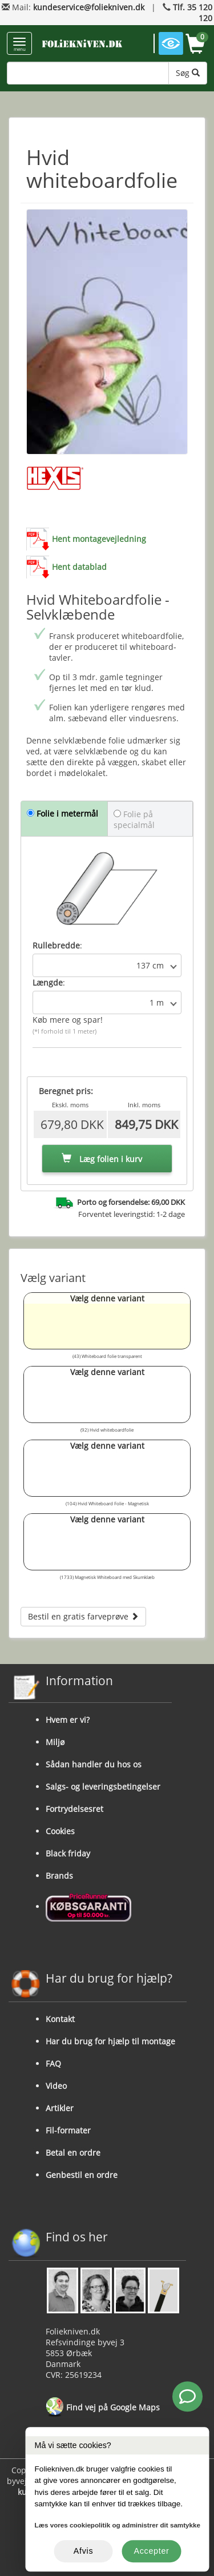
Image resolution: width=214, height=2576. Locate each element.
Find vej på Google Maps (103, 2407)
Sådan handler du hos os (94, 1764)
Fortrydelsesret (74, 1808)
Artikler (60, 2108)
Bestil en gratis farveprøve (83, 1616)
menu (19, 45)
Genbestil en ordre (82, 2174)
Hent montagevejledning (99, 538)
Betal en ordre (73, 2152)
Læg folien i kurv (102, 1159)
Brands (59, 1875)
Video (56, 2085)
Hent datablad (79, 566)
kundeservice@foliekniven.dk (88, 7)
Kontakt (60, 2019)
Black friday (68, 1853)
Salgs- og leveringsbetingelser (103, 1786)
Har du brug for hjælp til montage (110, 2041)
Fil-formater (68, 2130)
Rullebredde (56, 945)
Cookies (60, 1831)
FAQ (53, 2063)
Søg (188, 72)
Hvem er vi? (68, 1719)
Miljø (55, 1742)
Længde (48, 982)
